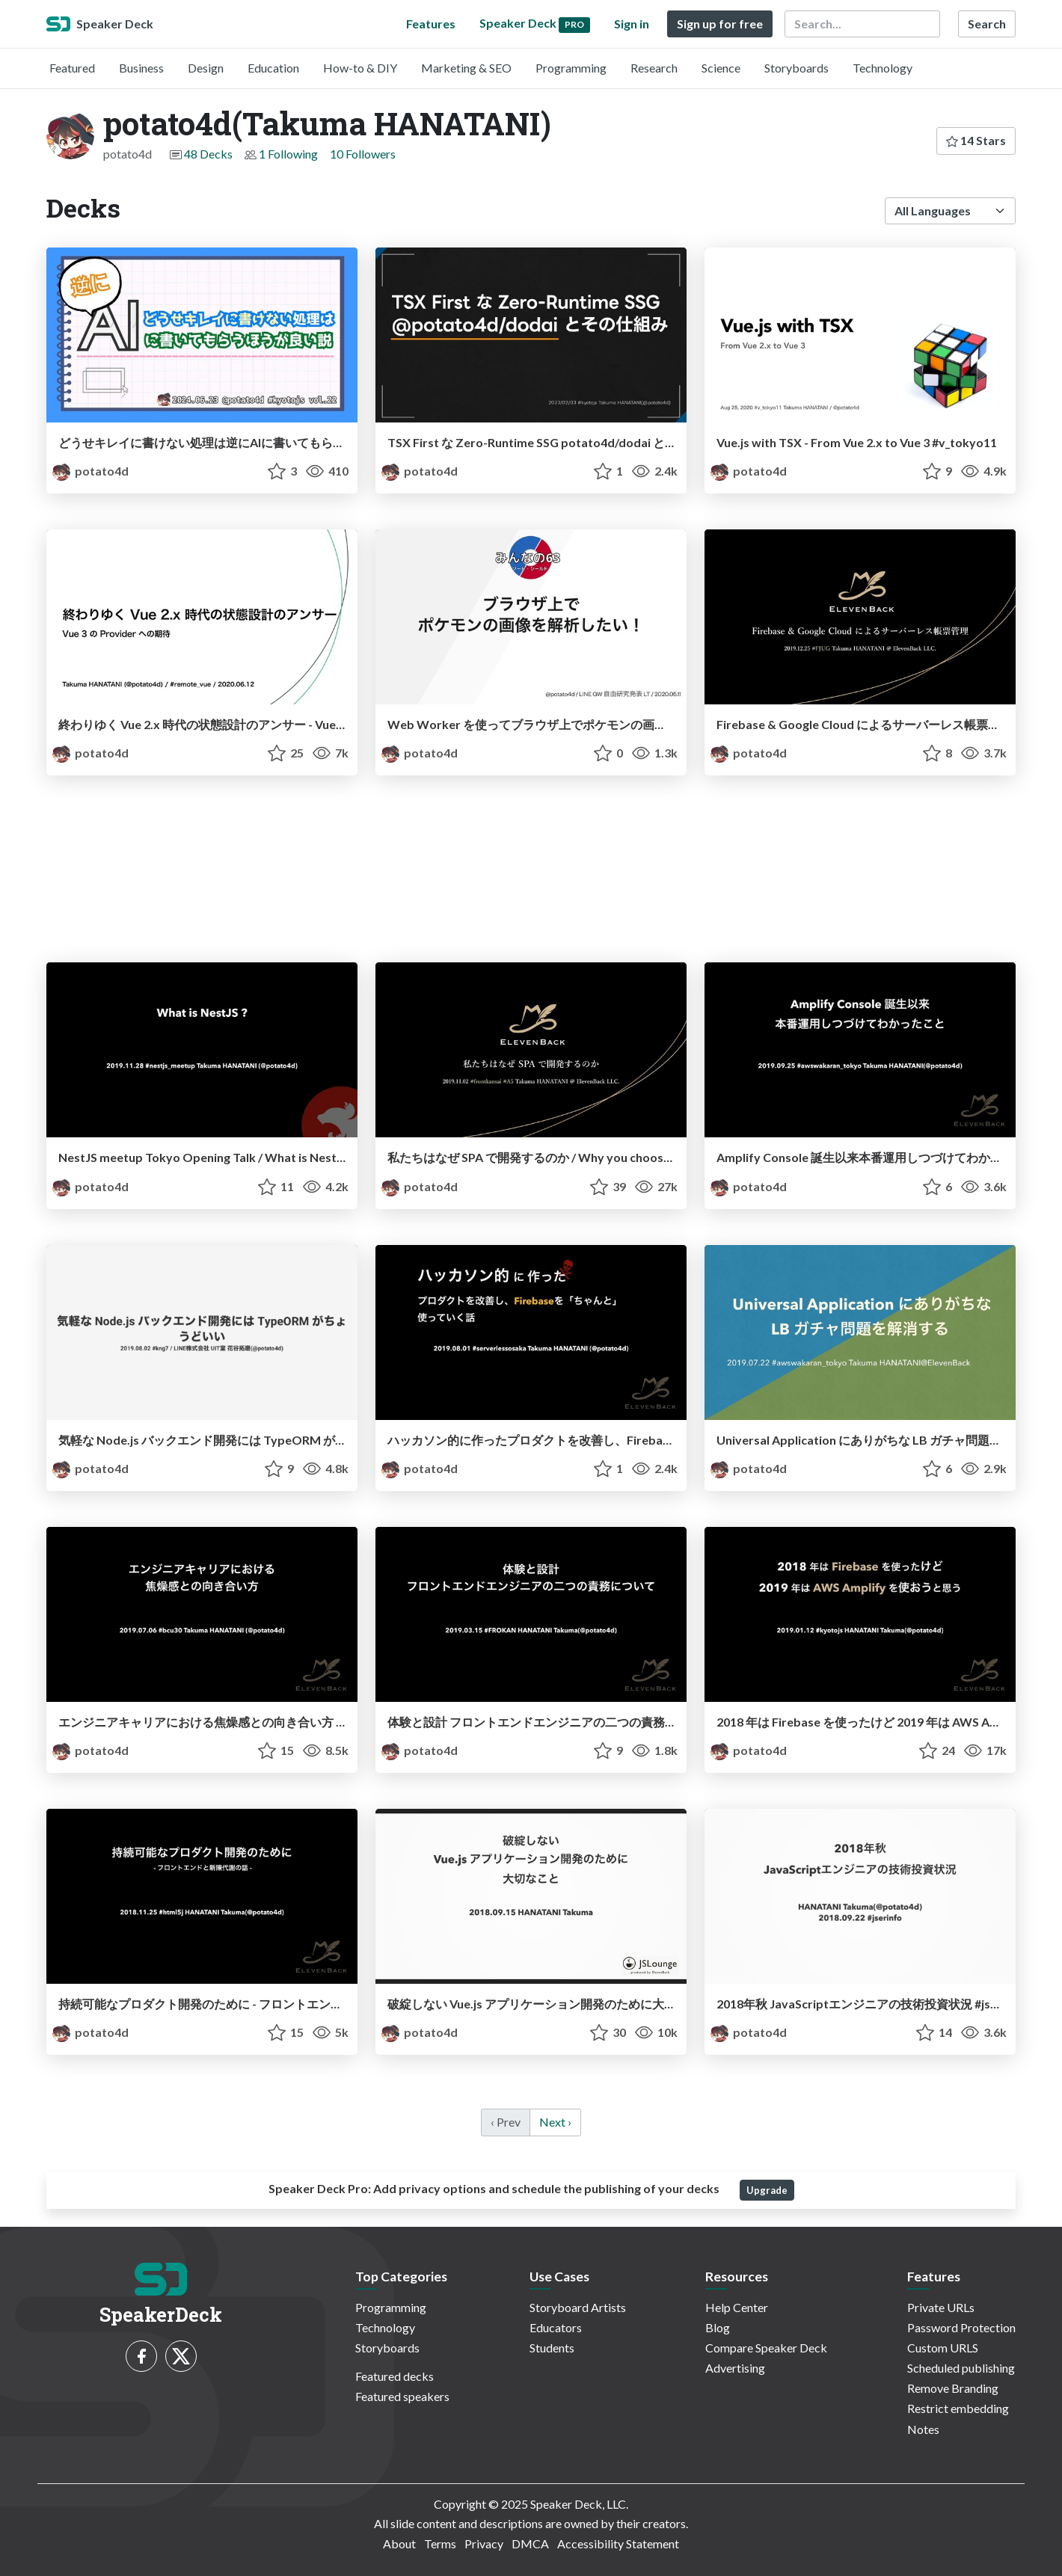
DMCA (530, 2543)
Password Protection (961, 2327)
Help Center (736, 2307)
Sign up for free (720, 23)
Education (273, 68)
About (399, 2543)
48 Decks (208, 154)
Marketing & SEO (466, 68)
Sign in (631, 23)
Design (206, 68)
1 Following (288, 154)
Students (552, 2347)
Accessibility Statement (618, 2543)
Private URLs (940, 2307)
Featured (72, 68)
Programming (571, 68)
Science (721, 68)
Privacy (483, 2543)
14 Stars (976, 140)
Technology (882, 68)
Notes (923, 2429)
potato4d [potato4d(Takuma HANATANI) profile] (90, 471)
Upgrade (767, 2190)
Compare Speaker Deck (766, 2347)
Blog (717, 2327)
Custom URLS (942, 2347)
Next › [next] (555, 2122)
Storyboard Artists (578, 2307)
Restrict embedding (958, 2408)
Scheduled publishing (961, 2368)
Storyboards (796, 68)
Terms (440, 2543)
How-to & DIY (360, 68)
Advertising (735, 2368)
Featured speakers (402, 2396)
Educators (556, 2327)
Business (141, 68)
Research (654, 68)
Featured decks (394, 2376)
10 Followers (363, 154)
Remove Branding (952, 2388)
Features (430, 23)
